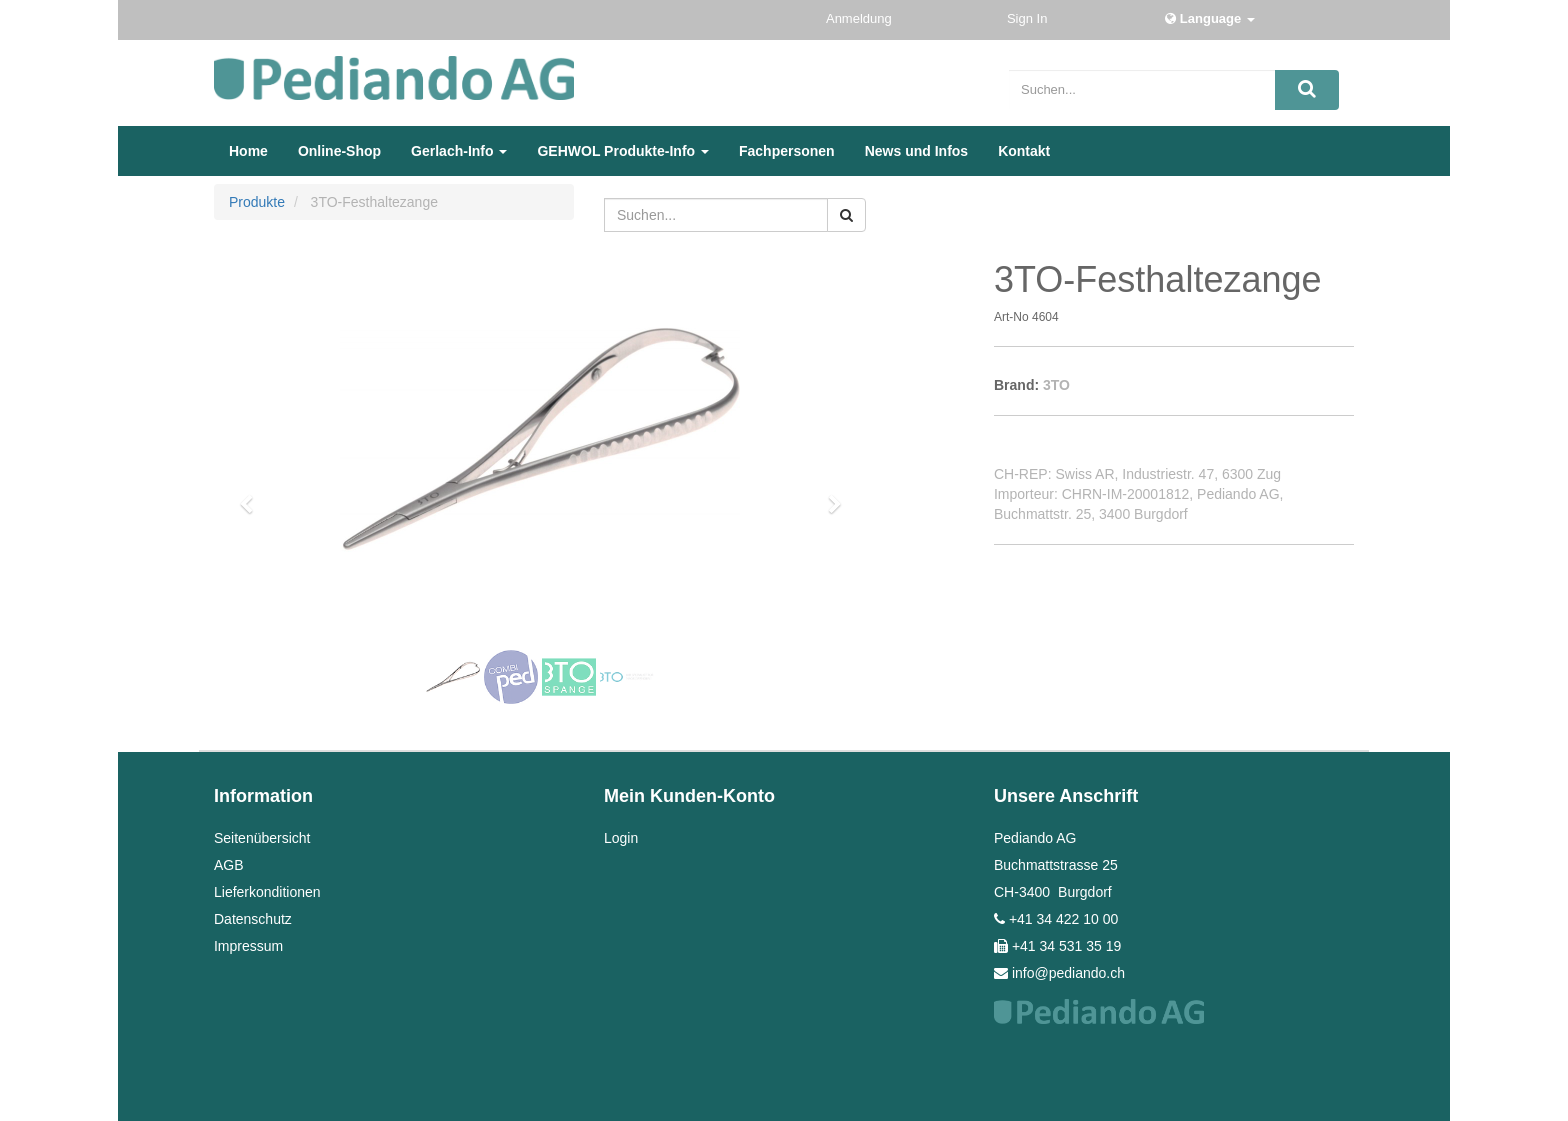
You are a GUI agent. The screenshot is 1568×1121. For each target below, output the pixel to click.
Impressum (248, 946)
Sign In (1029, 18)
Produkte (257, 202)
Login (621, 838)
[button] (253, 495)
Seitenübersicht (262, 838)
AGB (229, 865)
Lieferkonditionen (267, 892)
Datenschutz (253, 919)
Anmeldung (860, 18)
